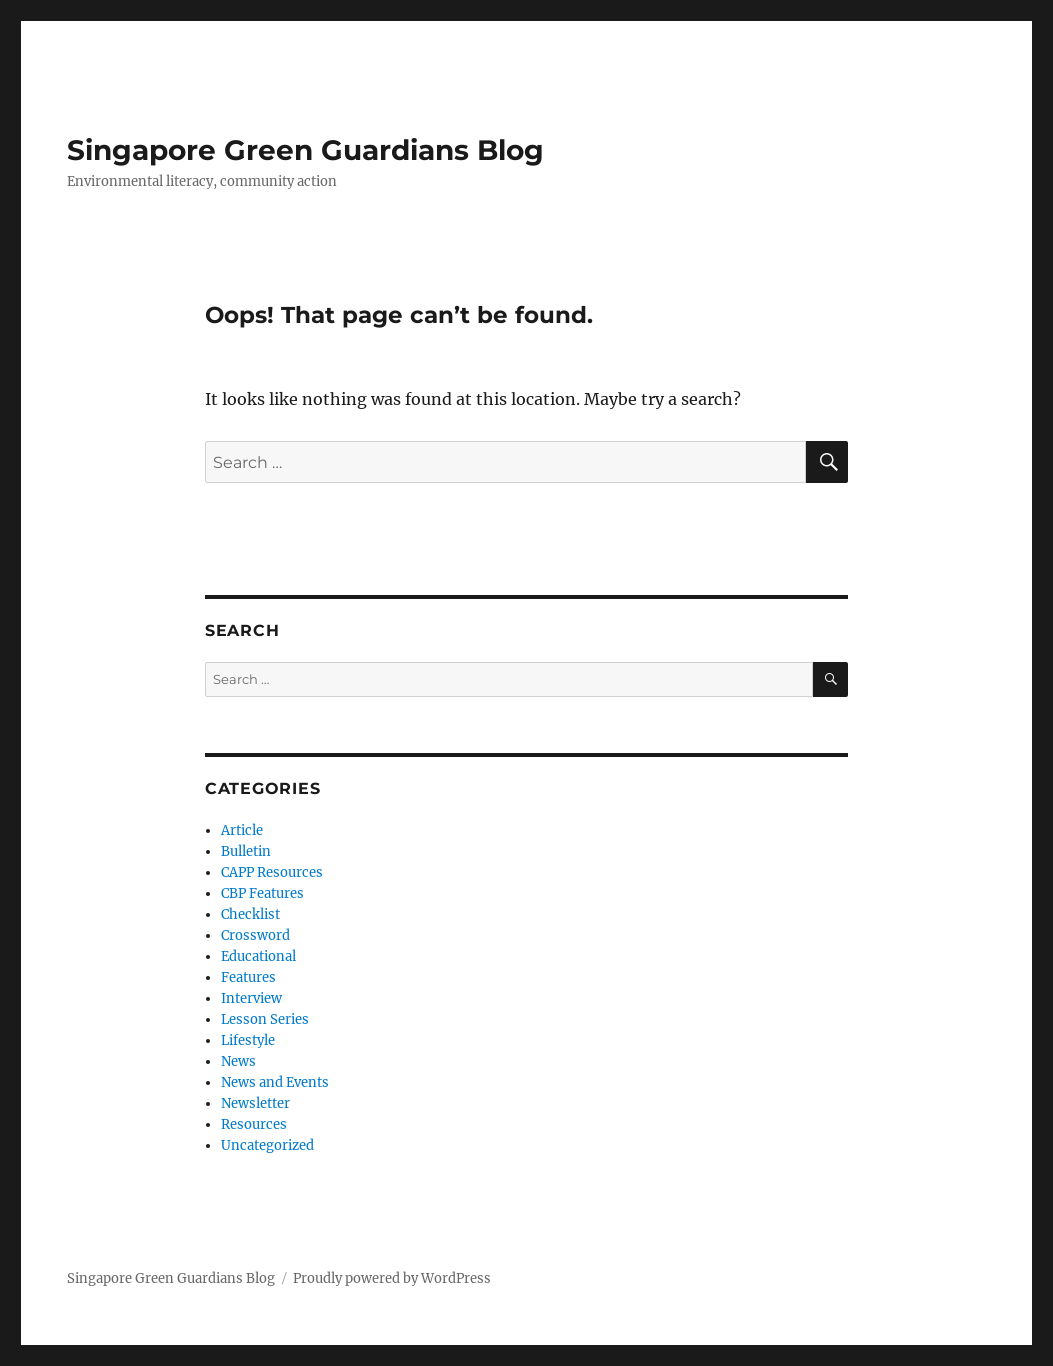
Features (248, 977)
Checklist (250, 914)
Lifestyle (248, 1040)
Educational (258, 956)
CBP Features (262, 893)
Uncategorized (267, 1145)
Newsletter (255, 1103)
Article (242, 830)
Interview (251, 998)
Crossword (255, 935)
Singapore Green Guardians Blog (305, 150)
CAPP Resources (272, 872)
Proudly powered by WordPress (392, 1278)
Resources (254, 1124)
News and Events (275, 1082)
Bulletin (246, 851)
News (238, 1061)
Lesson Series (265, 1019)
